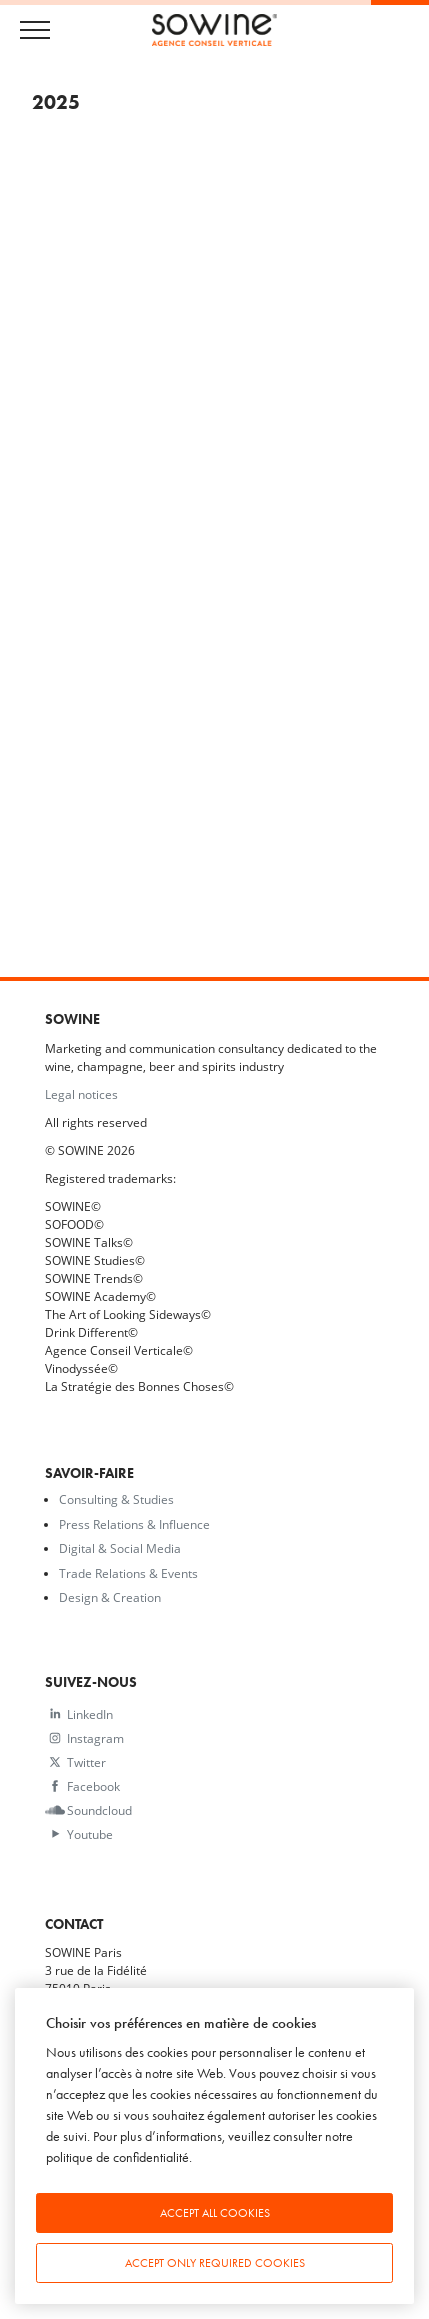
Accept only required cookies (215, 2263)
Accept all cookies (215, 2213)
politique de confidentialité (117, 2157)
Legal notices (81, 1094)
